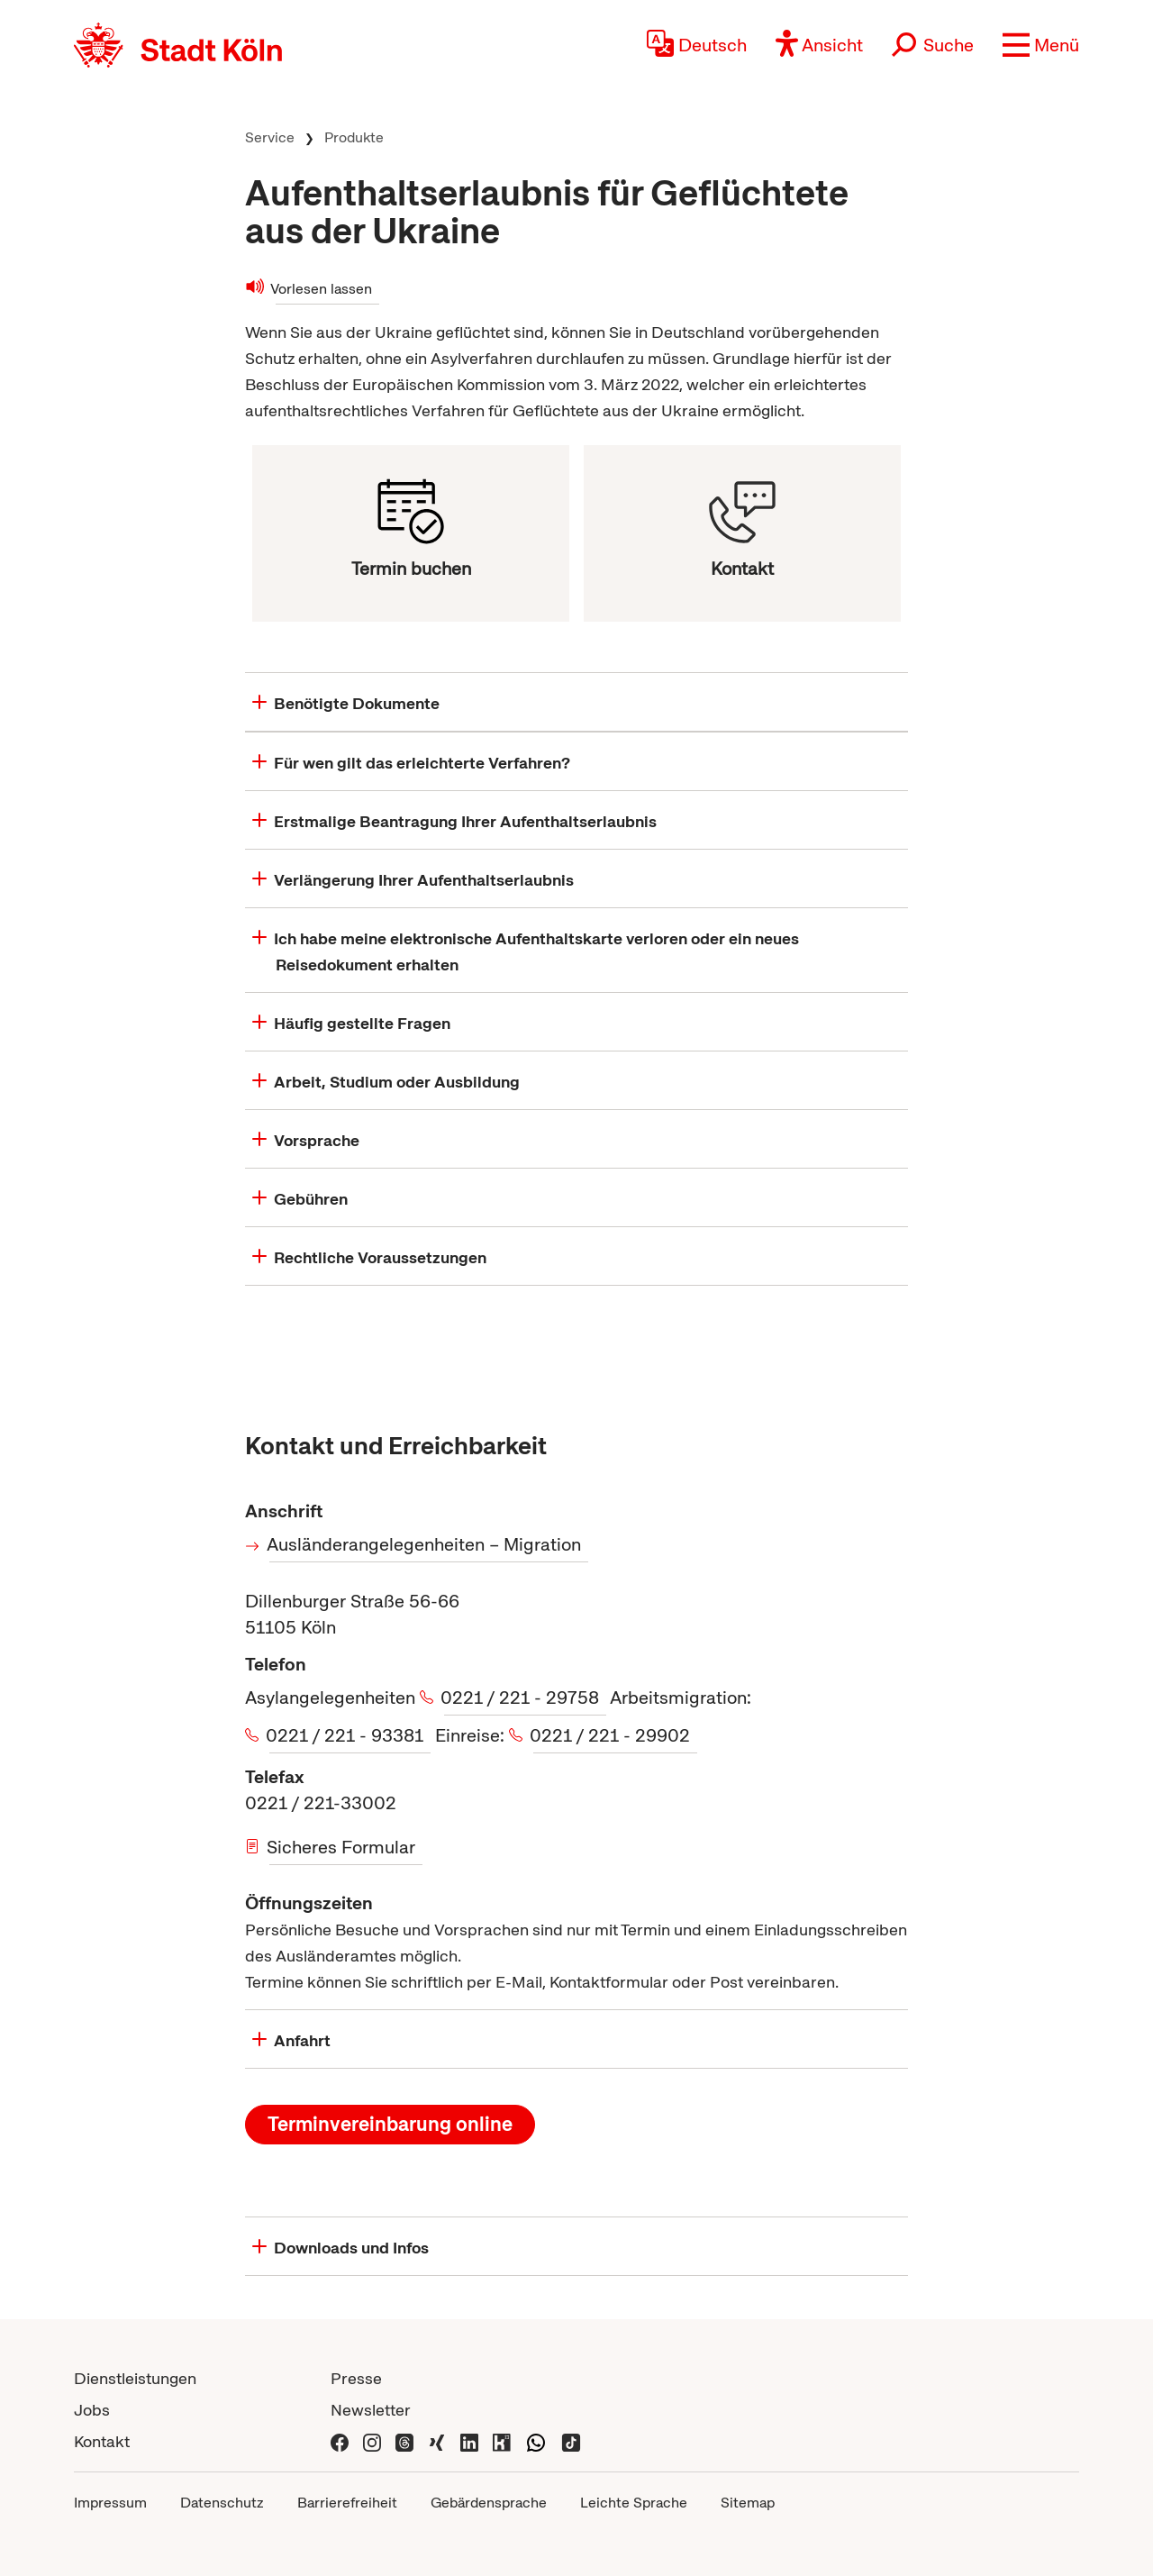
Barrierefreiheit (347, 2502)
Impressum (110, 2502)
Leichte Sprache (633, 2502)
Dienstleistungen (135, 2378)
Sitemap (748, 2502)
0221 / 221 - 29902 (611, 1735)
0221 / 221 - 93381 (346, 1735)
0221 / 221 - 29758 (521, 1697)
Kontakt (102, 2441)
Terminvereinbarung (390, 2124)
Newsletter (371, 2409)
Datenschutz (222, 2502)
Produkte (354, 137)
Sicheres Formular (342, 1847)
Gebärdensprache (489, 2502)
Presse (356, 2378)
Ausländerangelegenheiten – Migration (425, 1544)
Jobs (92, 2409)
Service (270, 137)
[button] (1041, 45)
